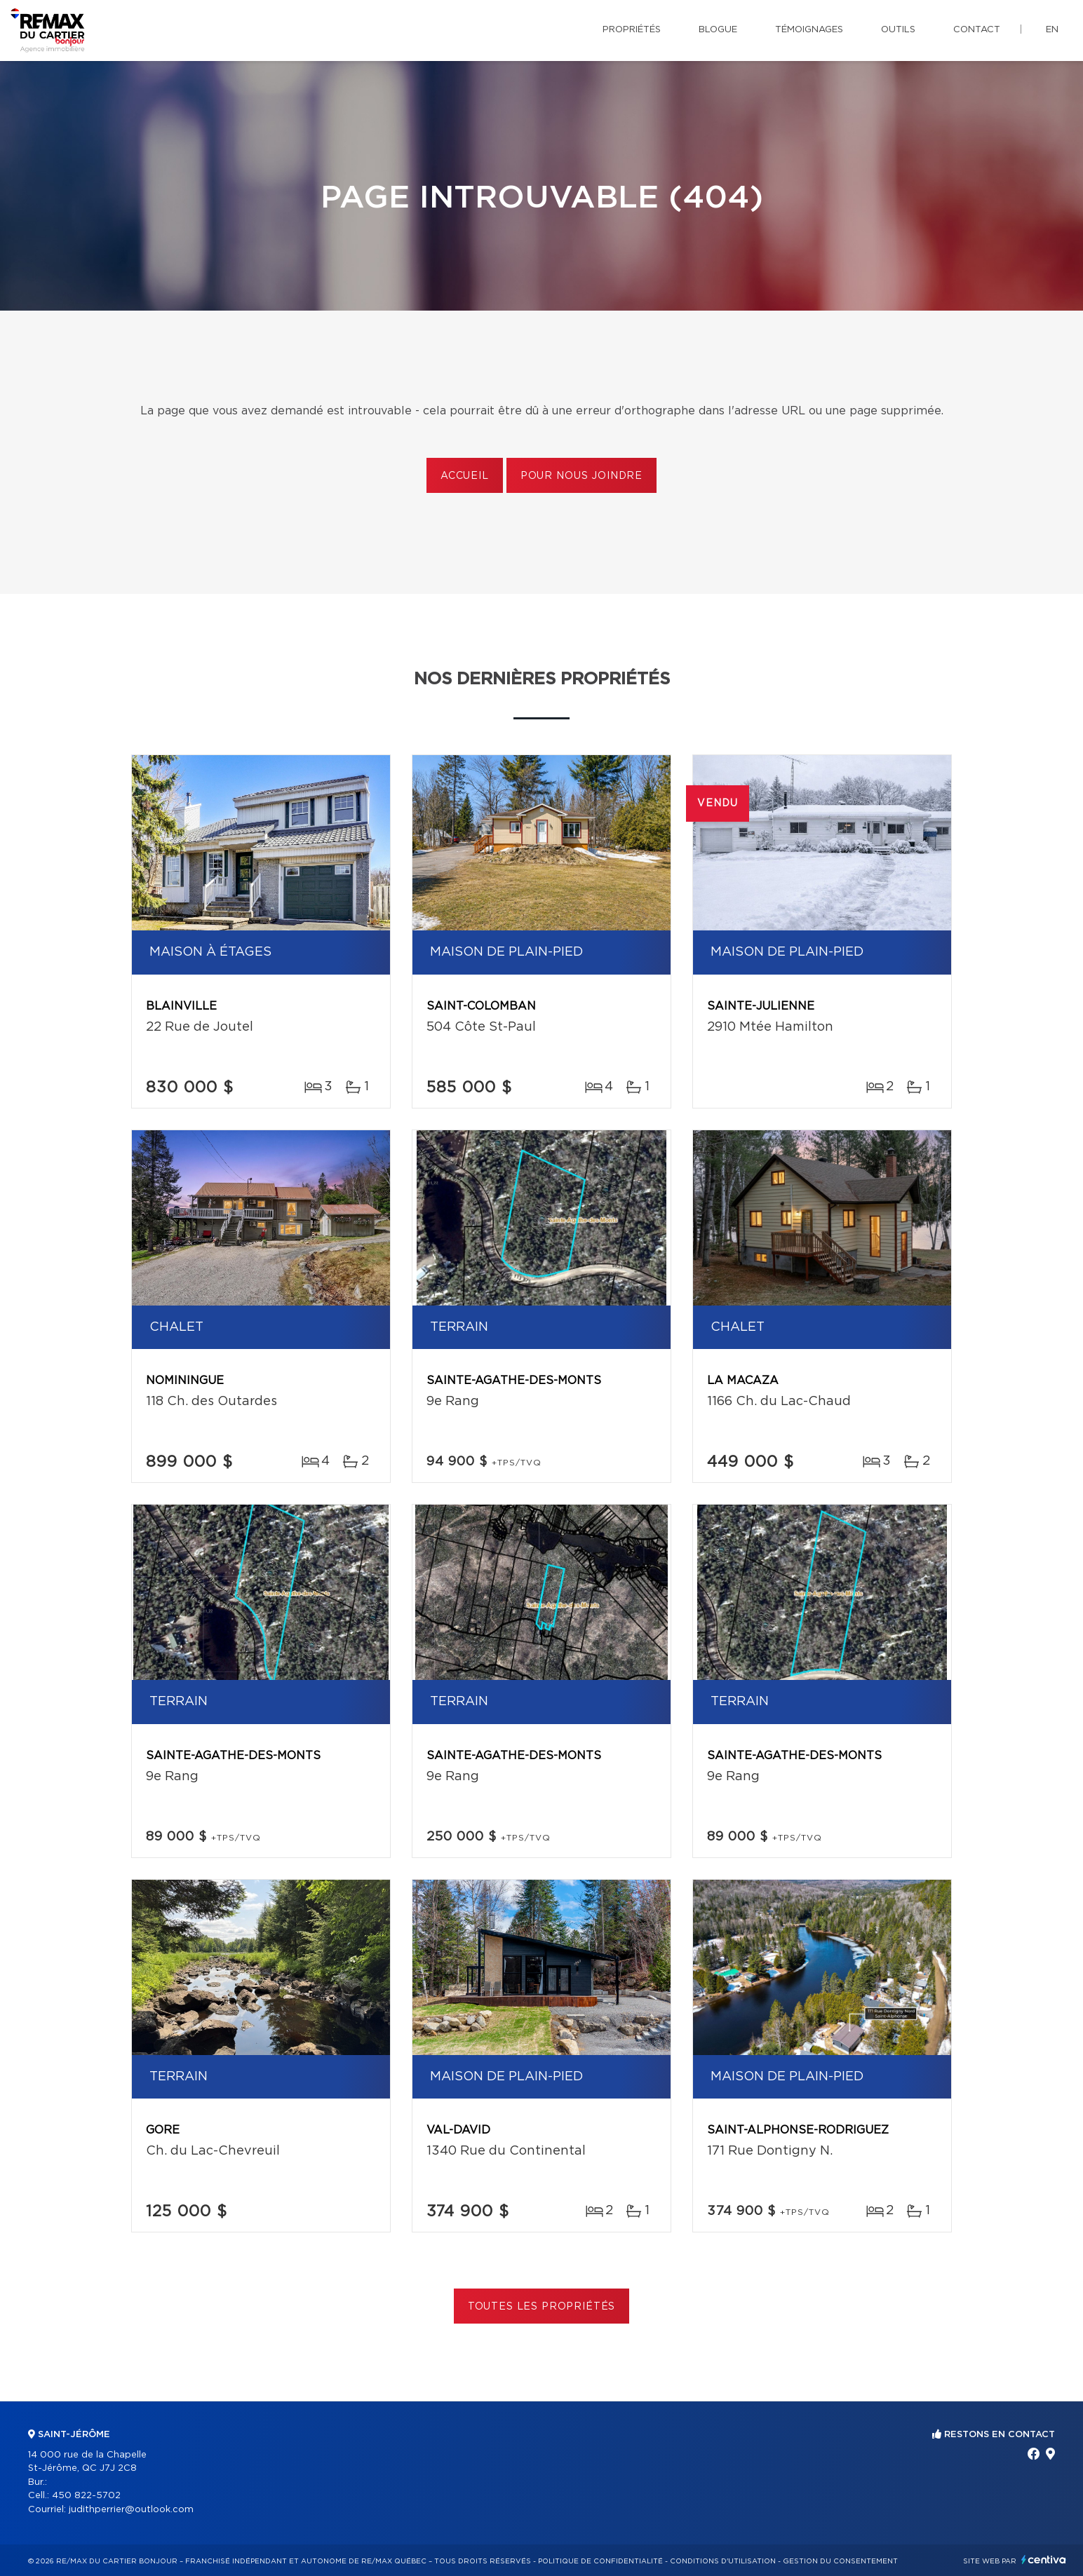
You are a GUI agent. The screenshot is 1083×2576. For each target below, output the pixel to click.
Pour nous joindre (581, 476)
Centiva (1043, 2559)
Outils (898, 29)
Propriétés (632, 29)
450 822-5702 (86, 2495)
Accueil (464, 476)
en (1052, 29)
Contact (976, 29)
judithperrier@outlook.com (131, 2509)
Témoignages (809, 29)
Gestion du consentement (840, 2561)
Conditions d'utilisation (723, 2561)
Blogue (718, 29)
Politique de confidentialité (600, 2561)
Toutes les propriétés (542, 2307)
